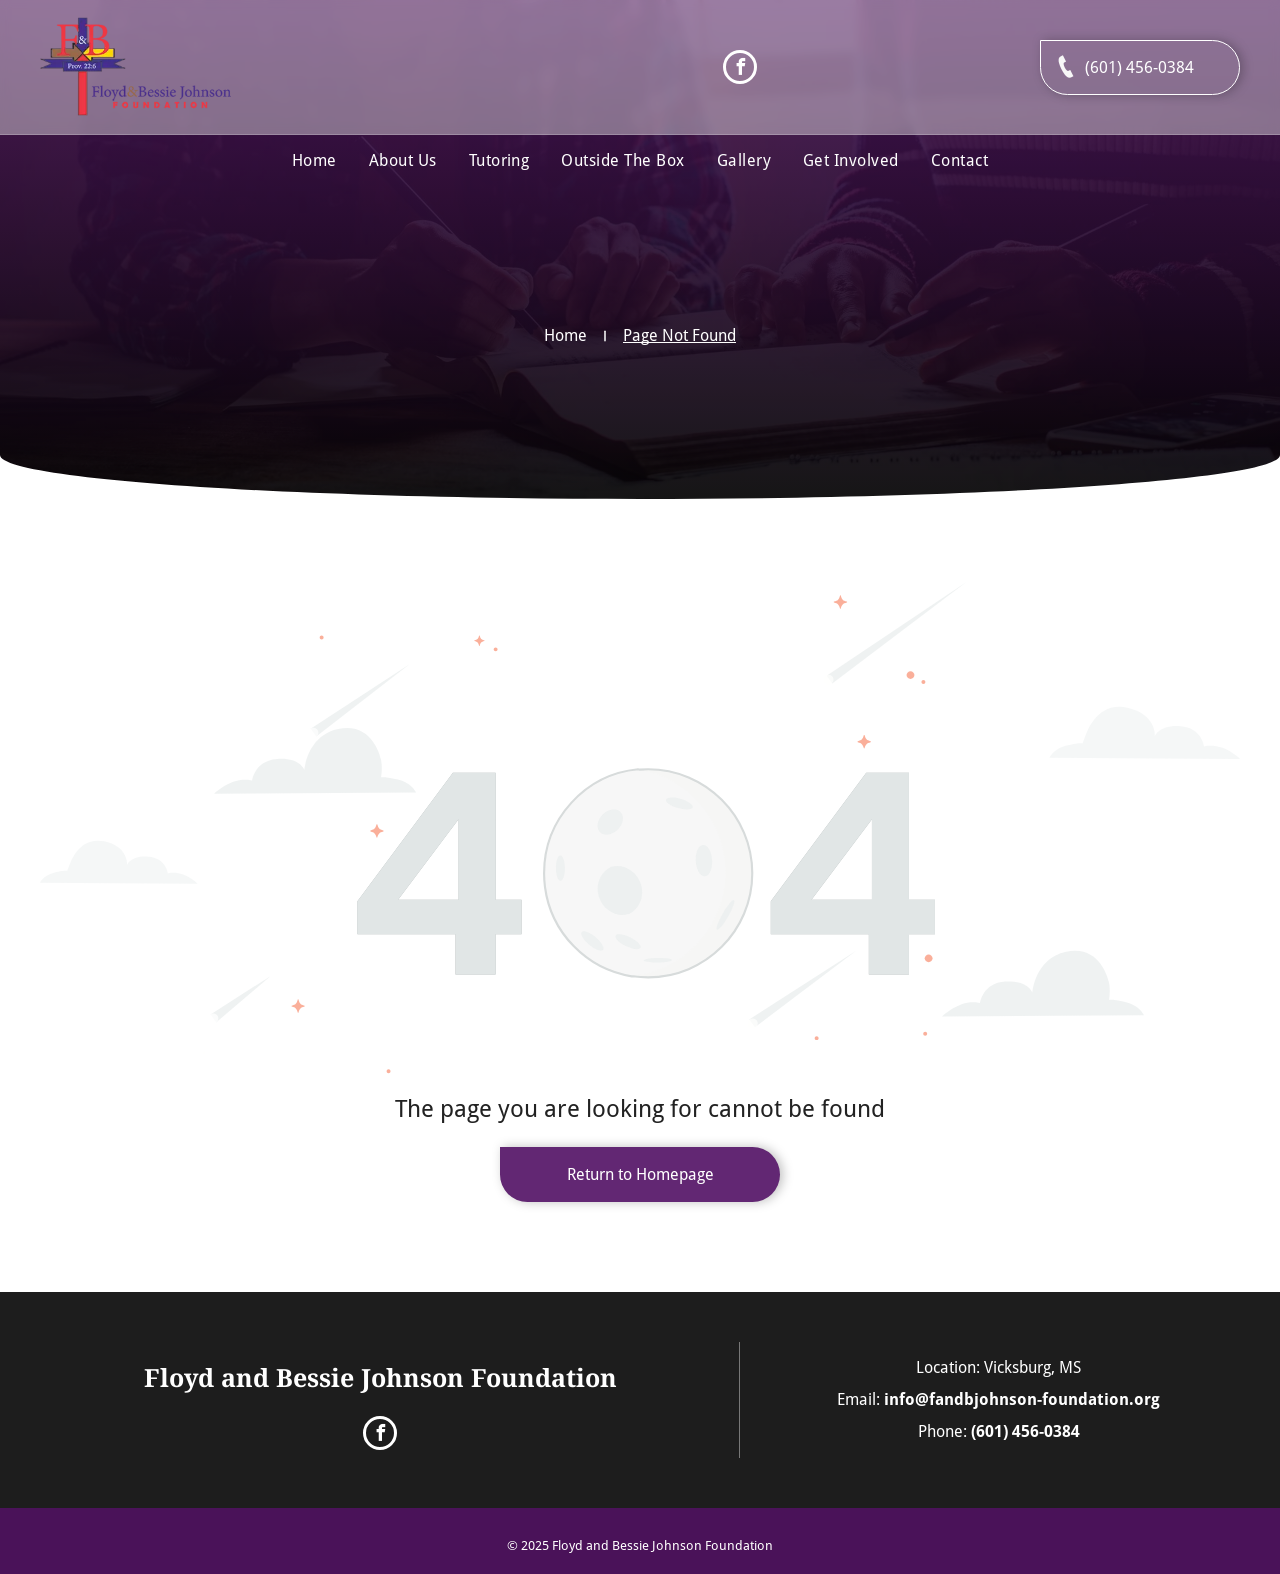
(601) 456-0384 (1025, 1431)
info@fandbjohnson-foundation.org (1022, 1399)
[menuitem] (314, 161)
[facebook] (740, 69)
